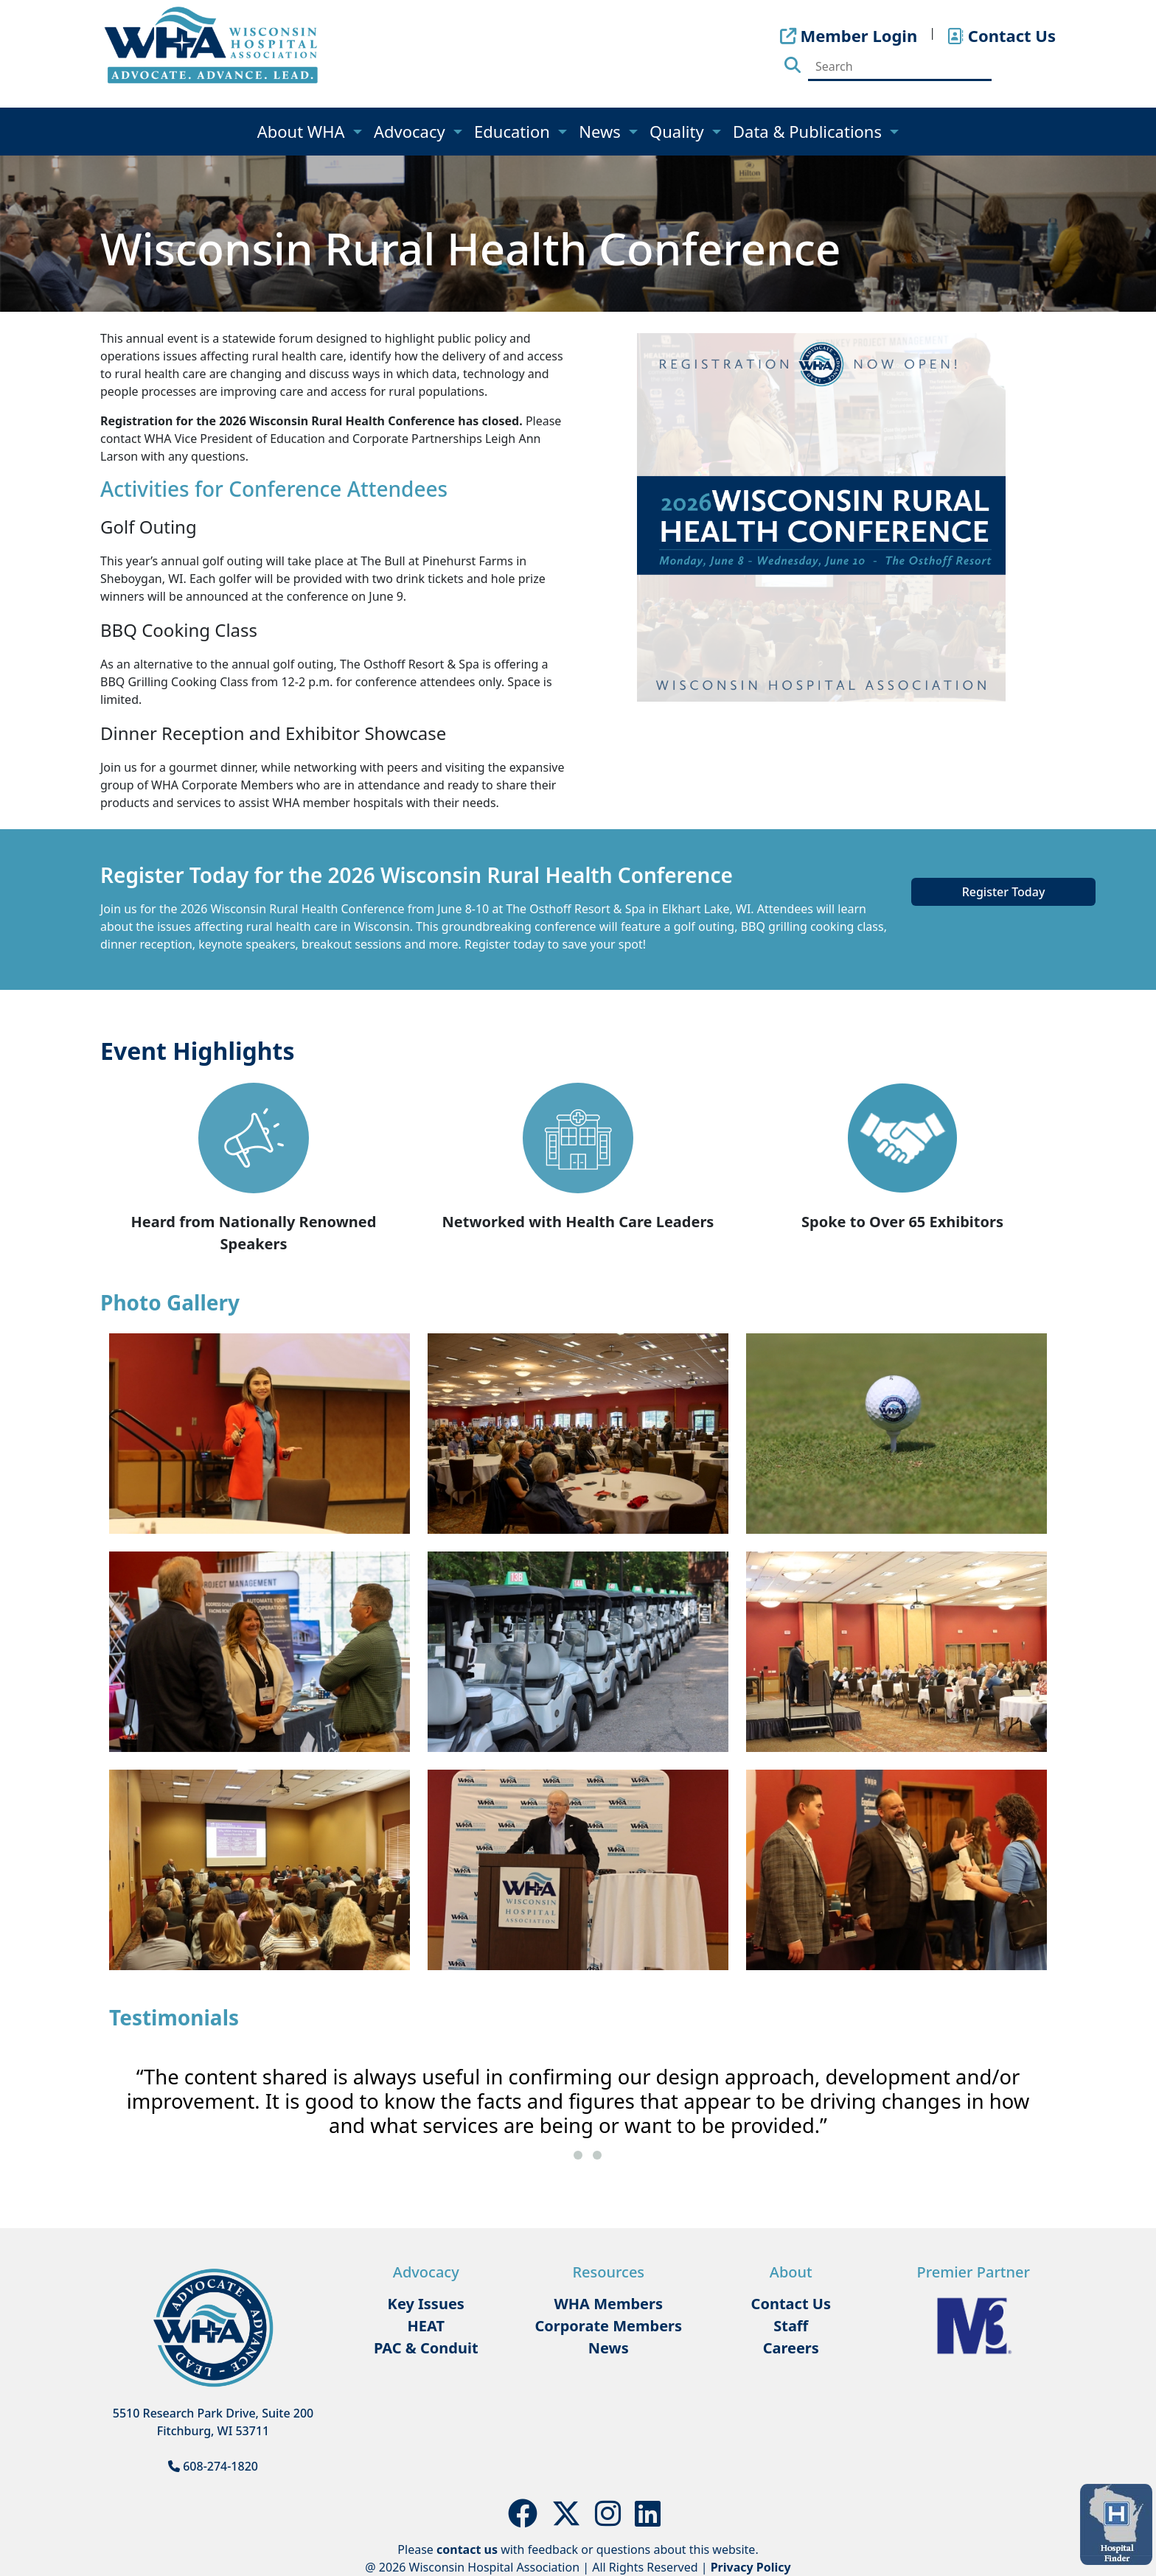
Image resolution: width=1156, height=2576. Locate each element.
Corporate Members (608, 2326)
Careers (791, 2348)
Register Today (1003, 892)
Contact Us (791, 2304)
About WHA (303, 131)
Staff (790, 2326)
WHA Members (608, 2304)
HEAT (426, 2326)
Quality (679, 131)
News (601, 131)
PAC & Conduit (426, 2348)
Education (514, 131)
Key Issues (426, 2304)
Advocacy (411, 131)
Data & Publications (809, 131)
